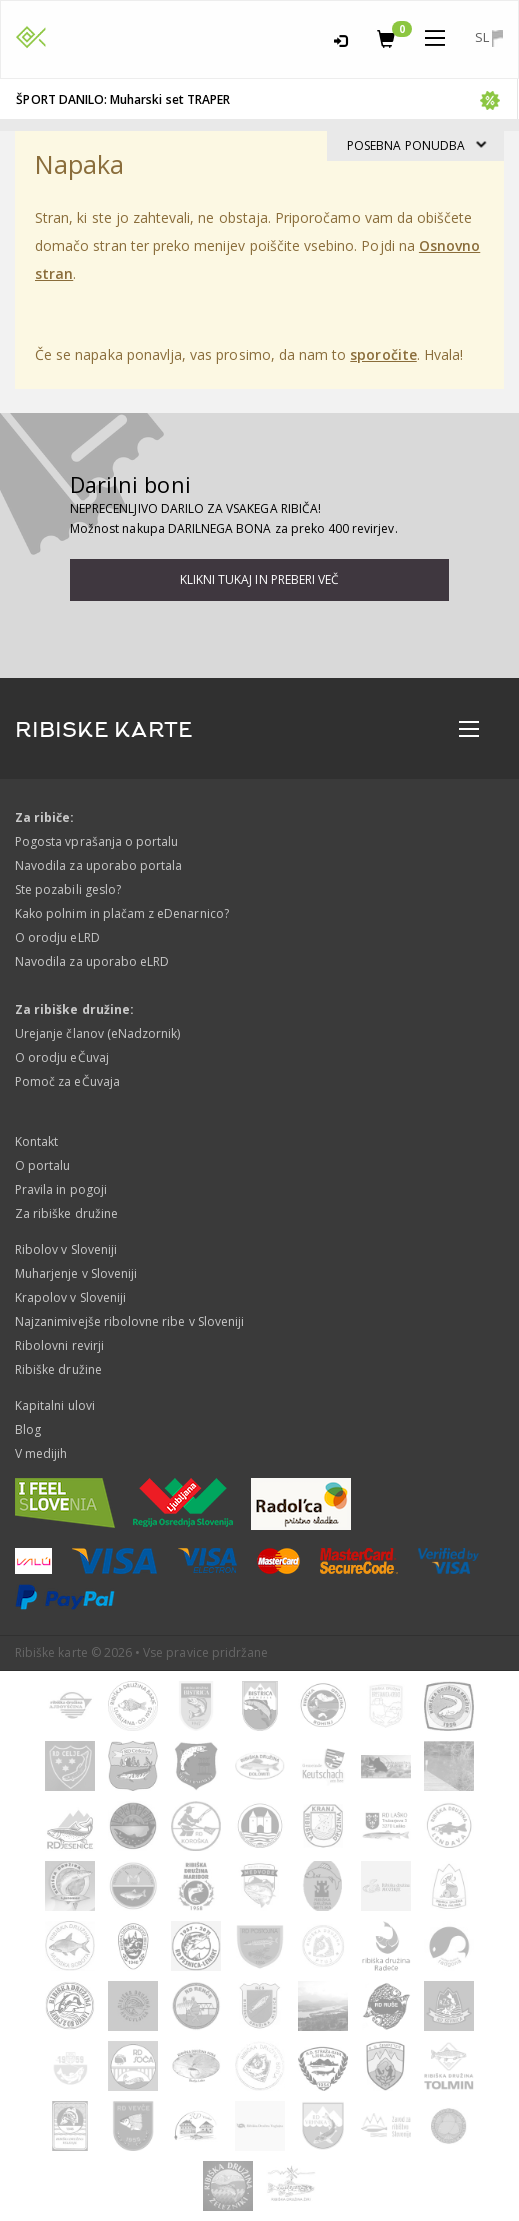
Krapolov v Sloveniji (70, 1297)
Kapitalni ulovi (55, 1405)
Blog (28, 1429)
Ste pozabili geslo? (68, 889)
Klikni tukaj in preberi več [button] (259, 579)
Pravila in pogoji (61, 1189)
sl (489, 37)
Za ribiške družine (66, 1213)
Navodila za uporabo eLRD (92, 961)
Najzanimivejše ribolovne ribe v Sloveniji (129, 1321)
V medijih (41, 1453)
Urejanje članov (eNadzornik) (97, 1033)
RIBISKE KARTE (104, 730)
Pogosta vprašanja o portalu (96, 841)
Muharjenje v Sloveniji (76, 1273)
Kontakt (36, 1141)
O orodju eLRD (57, 937)
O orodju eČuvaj (62, 1057)
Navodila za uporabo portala (98, 865)
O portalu (42, 1165)
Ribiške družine (58, 1369)
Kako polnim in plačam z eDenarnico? (122, 913)
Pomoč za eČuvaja (67, 1081)
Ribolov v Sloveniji (66, 1249)
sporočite (383, 354)
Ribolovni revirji (59, 1345)
